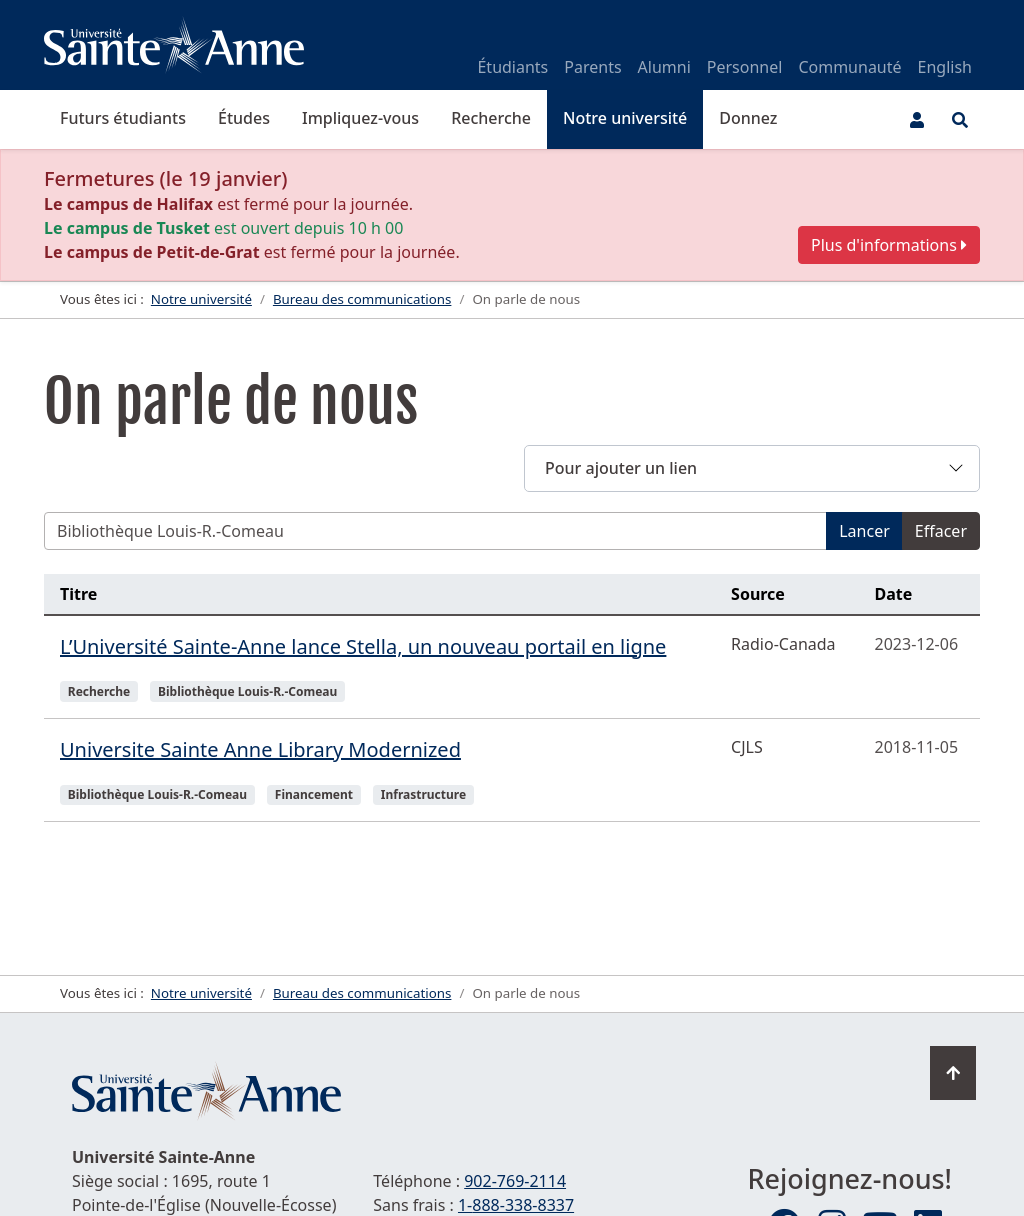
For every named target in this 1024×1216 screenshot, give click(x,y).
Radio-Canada (783, 644)
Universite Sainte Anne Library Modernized (260, 749)
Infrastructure (423, 794)
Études (244, 118)
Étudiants (512, 67)
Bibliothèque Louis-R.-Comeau (247, 691)
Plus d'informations (889, 245)
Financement (314, 794)
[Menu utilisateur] (917, 120)
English (945, 67)
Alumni (664, 67)
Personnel (745, 67)
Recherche (491, 118)
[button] (752, 468)
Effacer (941, 531)
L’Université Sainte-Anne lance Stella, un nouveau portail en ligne (363, 646)
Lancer (864, 531)
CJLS (747, 747)
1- (516, 1205)
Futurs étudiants (123, 118)
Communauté (849, 67)
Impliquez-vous (360, 118)
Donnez (748, 118)
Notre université (625, 118)
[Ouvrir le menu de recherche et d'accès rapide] (960, 120)
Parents (592, 67)
